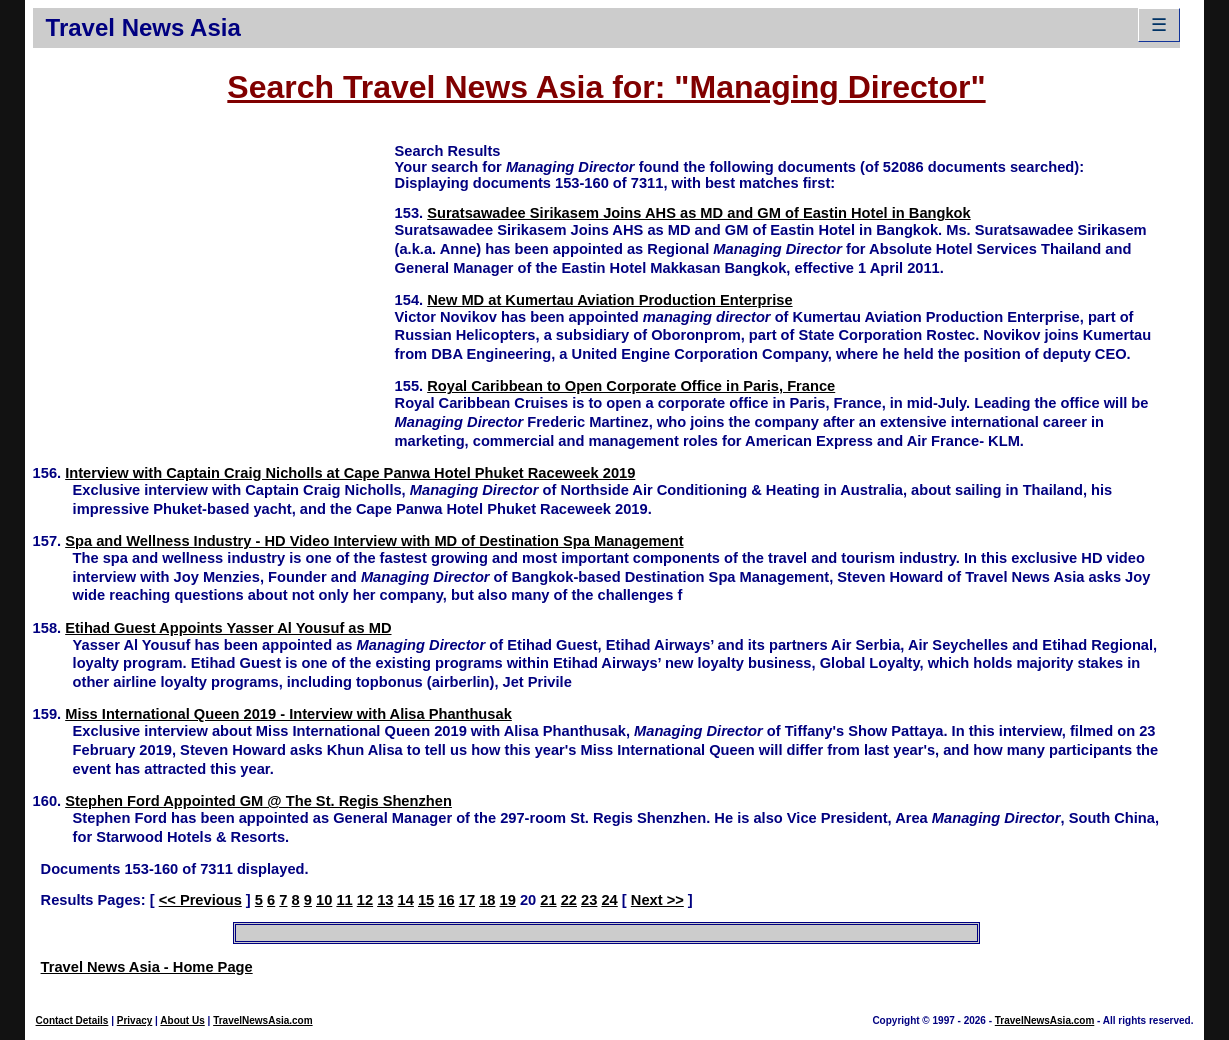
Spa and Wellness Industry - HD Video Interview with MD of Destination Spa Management (374, 541)
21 (548, 900)
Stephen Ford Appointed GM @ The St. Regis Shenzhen (258, 801)
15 (426, 900)
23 (589, 900)
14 (406, 900)
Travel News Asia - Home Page (147, 967)
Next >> (657, 900)
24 (609, 900)
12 (365, 900)
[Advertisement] (214, 281)
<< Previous (200, 900)
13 (385, 900)
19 (508, 900)
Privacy (135, 1020)
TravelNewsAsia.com (263, 1020)
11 (344, 900)
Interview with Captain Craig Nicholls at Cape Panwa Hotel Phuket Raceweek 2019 (350, 473)
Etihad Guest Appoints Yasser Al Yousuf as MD (228, 628)
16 (446, 900)
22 (569, 900)
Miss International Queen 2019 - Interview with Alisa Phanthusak (288, 714)
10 (324, 900)
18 (487, 900)
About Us (182, 1020)
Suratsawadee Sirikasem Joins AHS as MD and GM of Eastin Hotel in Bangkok (699, 213)
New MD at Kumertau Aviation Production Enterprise (609, 300)
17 (467, 900)
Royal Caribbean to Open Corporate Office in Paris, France (631, 386)
